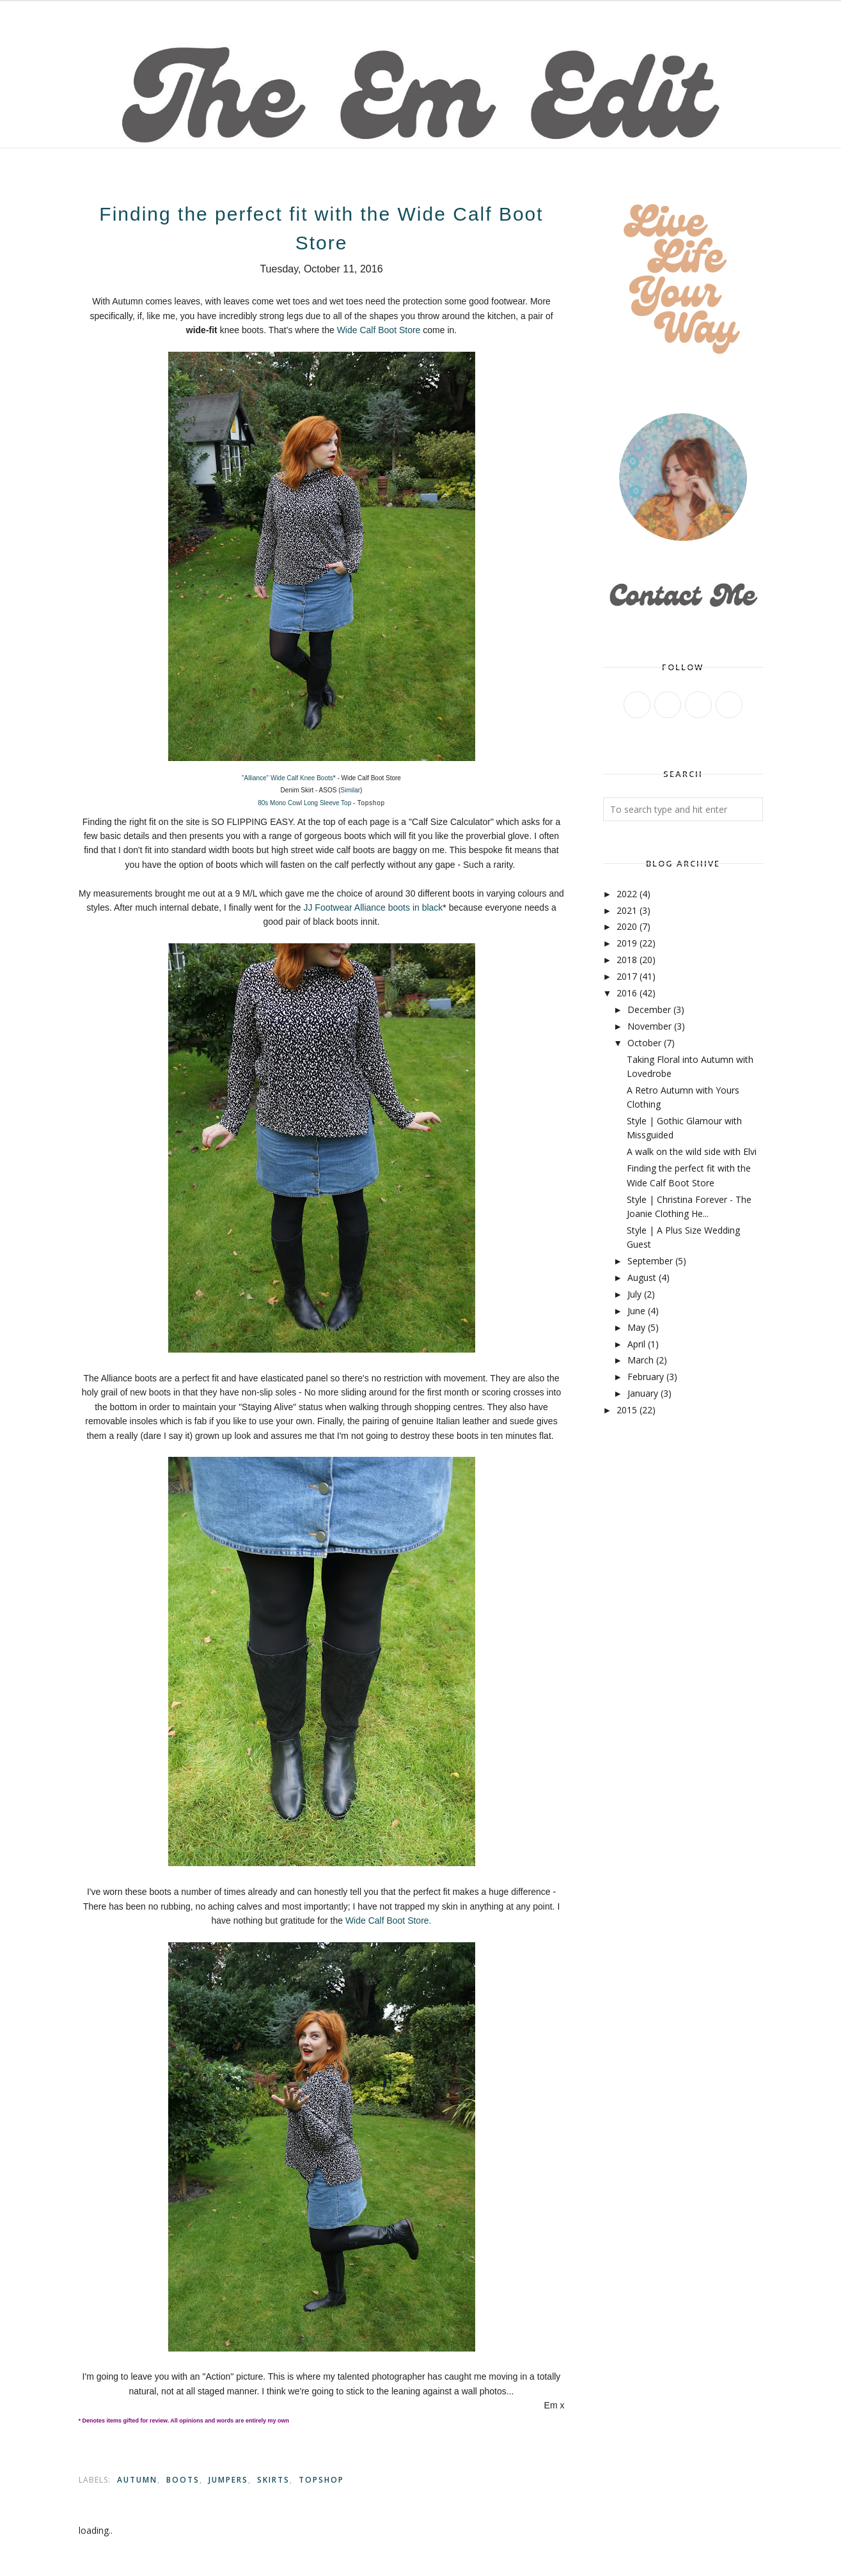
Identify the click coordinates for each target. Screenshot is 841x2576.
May (636, 1327)
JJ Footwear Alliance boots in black (373, 907)
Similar (351, 790)
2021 (627, 910)
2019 (627, 943)
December (649, 1009)
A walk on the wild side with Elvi (692, 1151)
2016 (627, 993)
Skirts (273, 2479)
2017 (627, 976)
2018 (627, 960)
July (634, 1294)
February (645, 1376)
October (644, 1043)
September (650, 1261)
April (636, 1344)
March (640, 1360)
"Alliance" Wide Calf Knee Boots (287, 777)
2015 (627, 1410)
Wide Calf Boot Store (379, 330)
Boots (183, 2479)
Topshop (321, 2479)
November (649, 1026)
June (636, 1311)
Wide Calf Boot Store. (388, 1920)
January (642, 1393)
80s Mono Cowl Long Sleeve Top (304, 802)
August (641, 1277)
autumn (137, 2479)
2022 (627, 894)
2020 (627, 926)
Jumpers (228, 2479)
